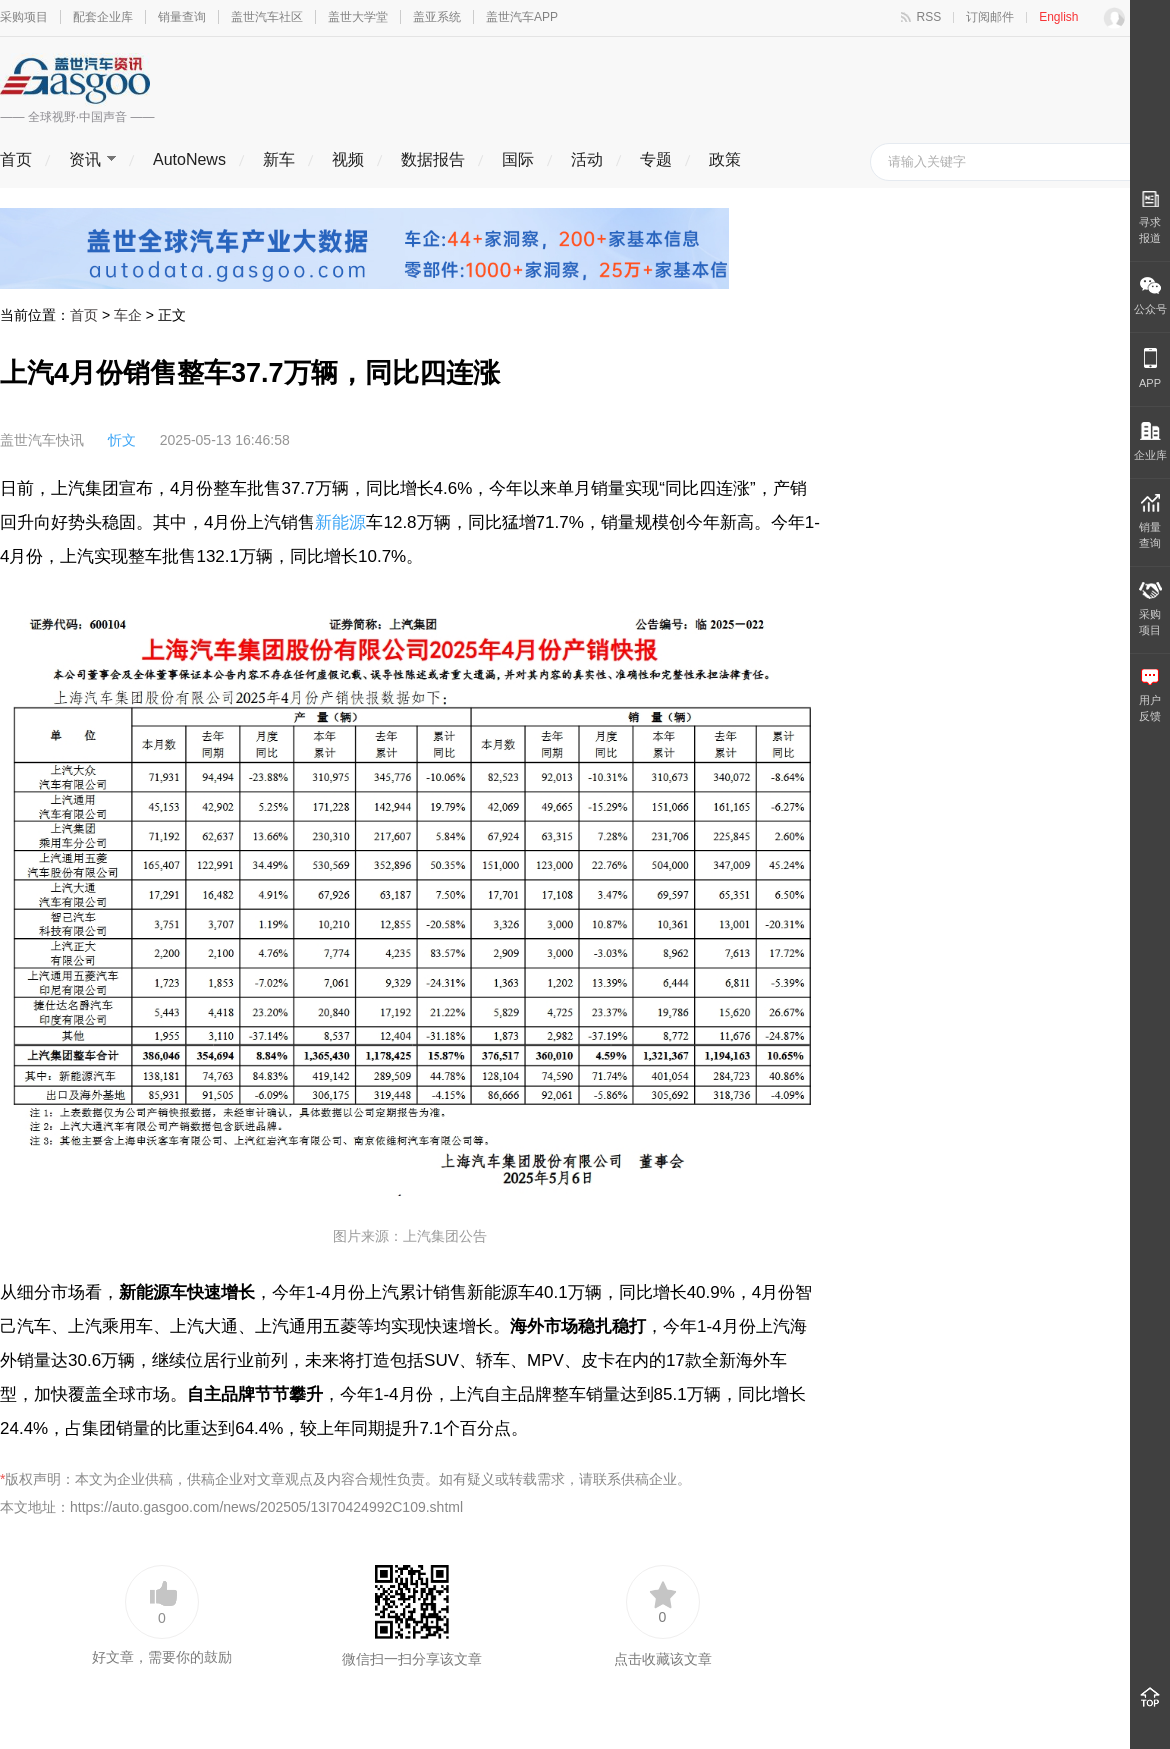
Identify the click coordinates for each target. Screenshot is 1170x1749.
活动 (587, 159)
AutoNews (189, 159)
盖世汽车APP (522, 17)
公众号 (1150, 296)
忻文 (122, 440)
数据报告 (433, 159)
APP (1150, 368)
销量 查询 (1150, 521)
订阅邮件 (990, 17)
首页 (16, 159)
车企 (128, 315)
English (1058, 17)
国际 (518, 159)
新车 (279, 159)
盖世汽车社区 (267, 17)
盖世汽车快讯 (42, 440)
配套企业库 (103, 17)
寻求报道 (1150, 217)
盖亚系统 (437, 17)
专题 (656, 159)
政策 (725, 159)
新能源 (340, 522)
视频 (348, 159)
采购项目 (24, 17)
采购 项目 (1150, 609)
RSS (929, 17)
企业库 (1150, 441)
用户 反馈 (1150, 695)
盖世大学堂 (358, 17)
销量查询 (182, 17)
